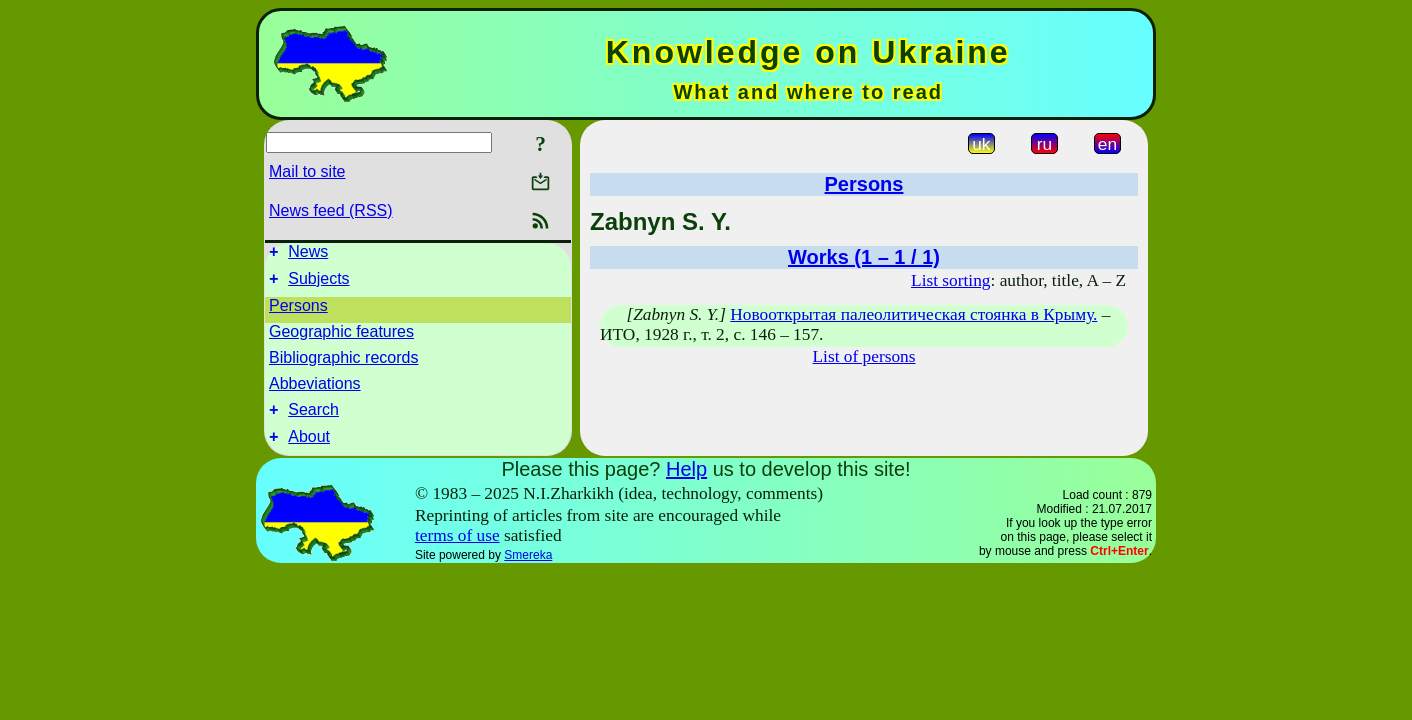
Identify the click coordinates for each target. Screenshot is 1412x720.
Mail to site (307, 171)
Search (313, 418)
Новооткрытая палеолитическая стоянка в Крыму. (913, 314)
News (308, 254)
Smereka (528, 567)
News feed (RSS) (331, 210)
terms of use (457, 547)
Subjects (318, 284)
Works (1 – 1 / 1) (864, 257)
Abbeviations (315, 389)
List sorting (950, 280)
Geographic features (341, 337)
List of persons (864, 356)
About (309, 448)
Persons (298, 311)
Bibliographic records (343, 363)
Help (686, 481)
